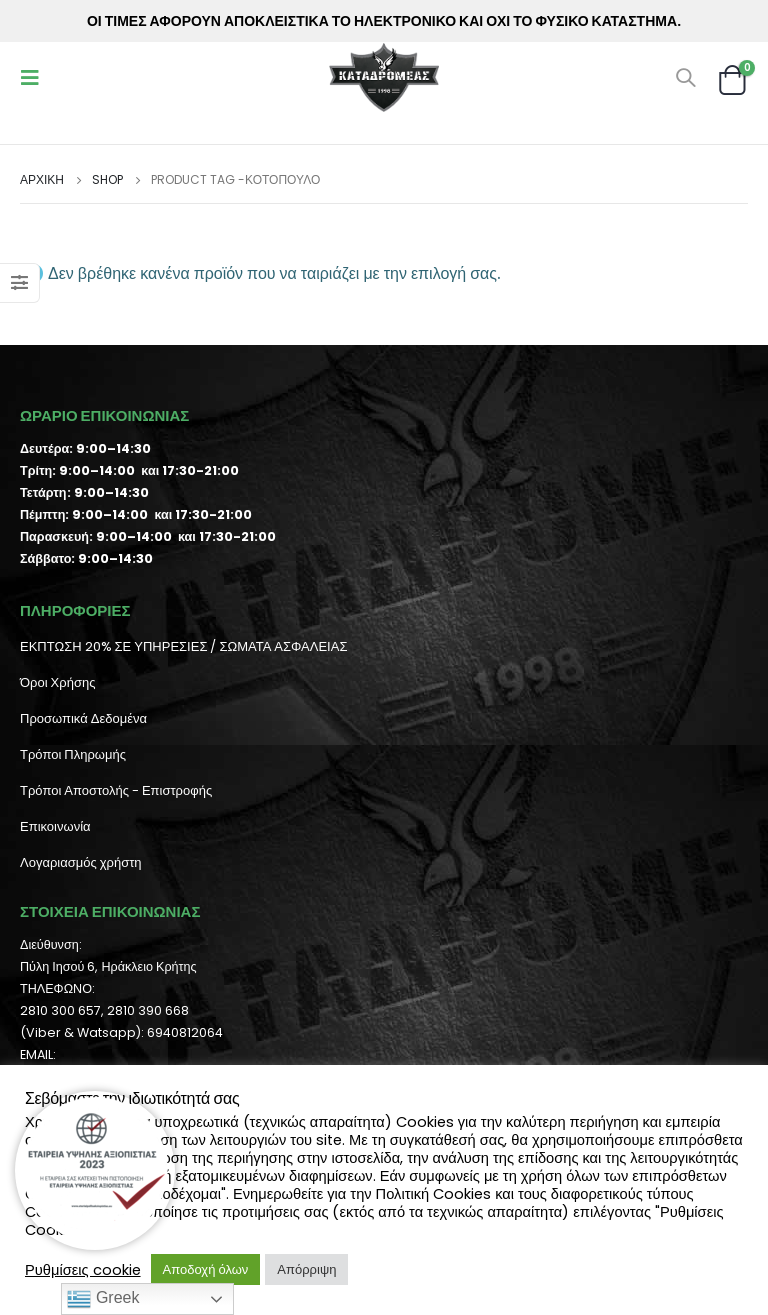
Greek (103, 1299)
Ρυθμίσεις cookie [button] (83, 1270)
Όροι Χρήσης (57, 682)
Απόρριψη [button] (306, 1269)
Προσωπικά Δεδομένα (83, 718)
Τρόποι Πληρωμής (73, 754)
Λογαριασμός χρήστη (81, 862)
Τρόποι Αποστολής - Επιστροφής (116, 790)
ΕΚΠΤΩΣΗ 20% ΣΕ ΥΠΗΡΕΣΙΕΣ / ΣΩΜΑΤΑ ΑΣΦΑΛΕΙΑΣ (183, 646)
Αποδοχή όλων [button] (206, 1269)
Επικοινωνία (55, 826)
